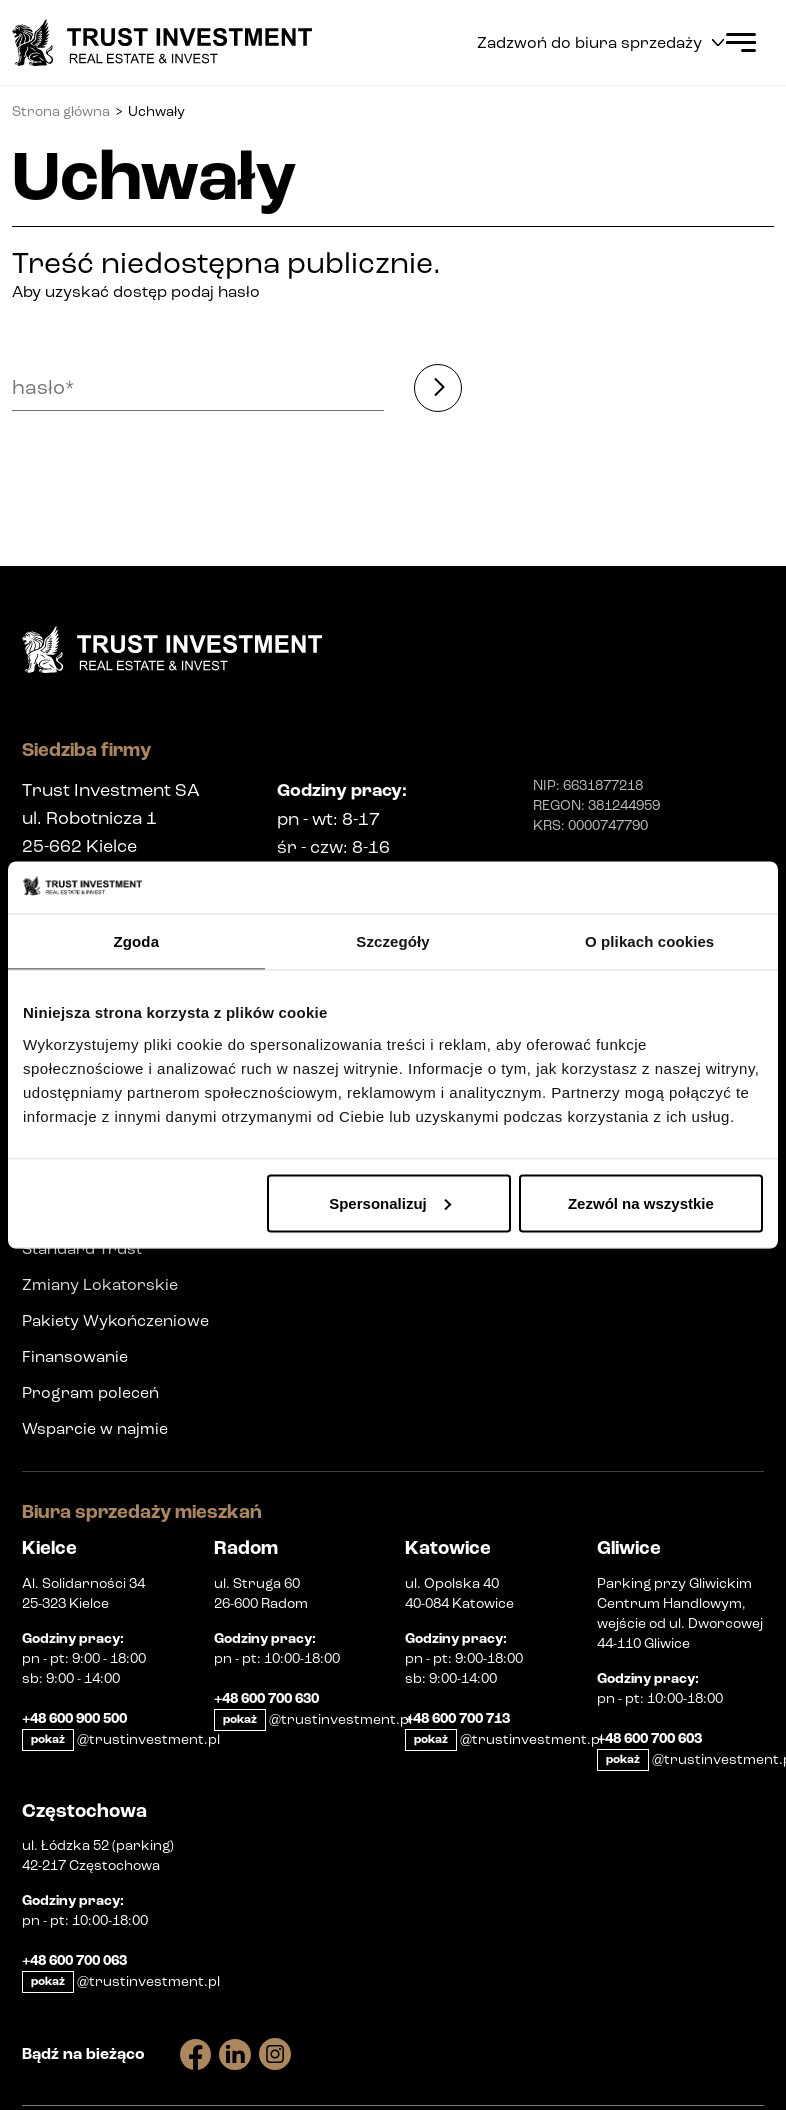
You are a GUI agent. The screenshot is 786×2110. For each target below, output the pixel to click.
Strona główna (61, 111)
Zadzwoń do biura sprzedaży (600, 42)
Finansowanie (75, 1356)
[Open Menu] (741, 42)
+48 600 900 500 (74, 1719)
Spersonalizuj (390, 1202)
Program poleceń (90, 1392)
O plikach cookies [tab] (649, 941)
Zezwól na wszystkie (641, 1202)
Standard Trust (82, 1248)
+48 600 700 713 (457, 1719)
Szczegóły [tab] (392, 941)
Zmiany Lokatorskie (100, 1284)
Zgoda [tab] (137, 941)
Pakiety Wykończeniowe (115, 1320)
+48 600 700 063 (74, 1961)
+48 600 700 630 (266, 1699)
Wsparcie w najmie (95, 1428)
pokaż (48, 1739)
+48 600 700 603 (649, 1739)
